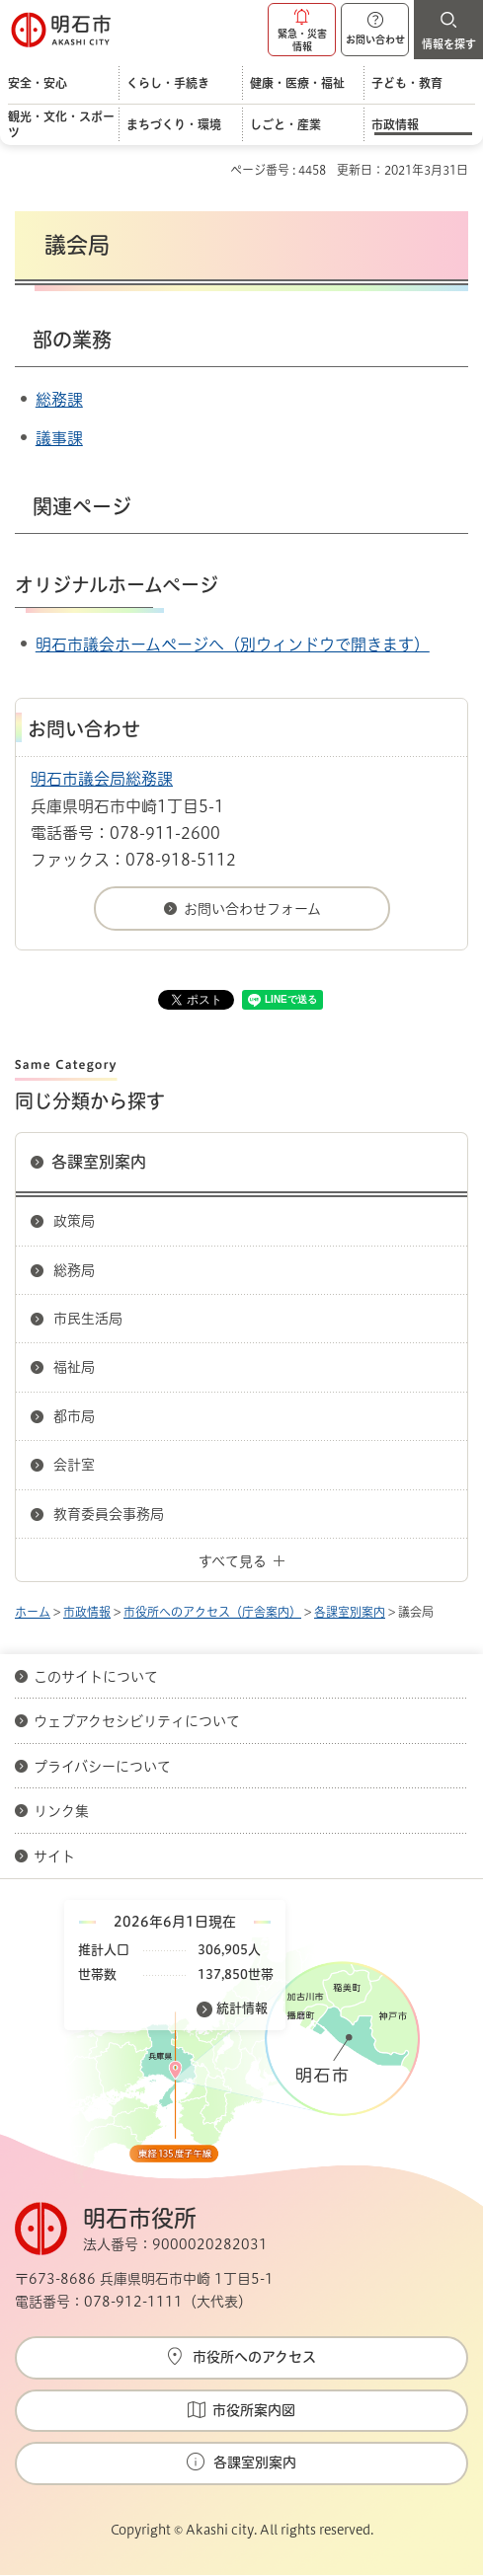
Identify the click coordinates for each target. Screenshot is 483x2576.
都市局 (74, 1416)
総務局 (74, 1270)
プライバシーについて (102, 1767)
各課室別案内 (98, 1162)
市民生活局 (87, 1319)
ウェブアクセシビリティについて (137, 1721)
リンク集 (61, 1811)
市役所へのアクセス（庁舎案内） (212, 1612)
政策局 (74, 1221)
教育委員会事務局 (108, 1514)
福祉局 (74, 1367)
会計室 (74, 1465)
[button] (302, 29)
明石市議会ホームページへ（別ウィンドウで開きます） (233, 644)
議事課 (59, 438)
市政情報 (87, 1612)
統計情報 (242, 2008)
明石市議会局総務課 (102, 779)
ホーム (32, 1612)
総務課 (59, 400)
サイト (56, 1856)
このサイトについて (96, 1677)
